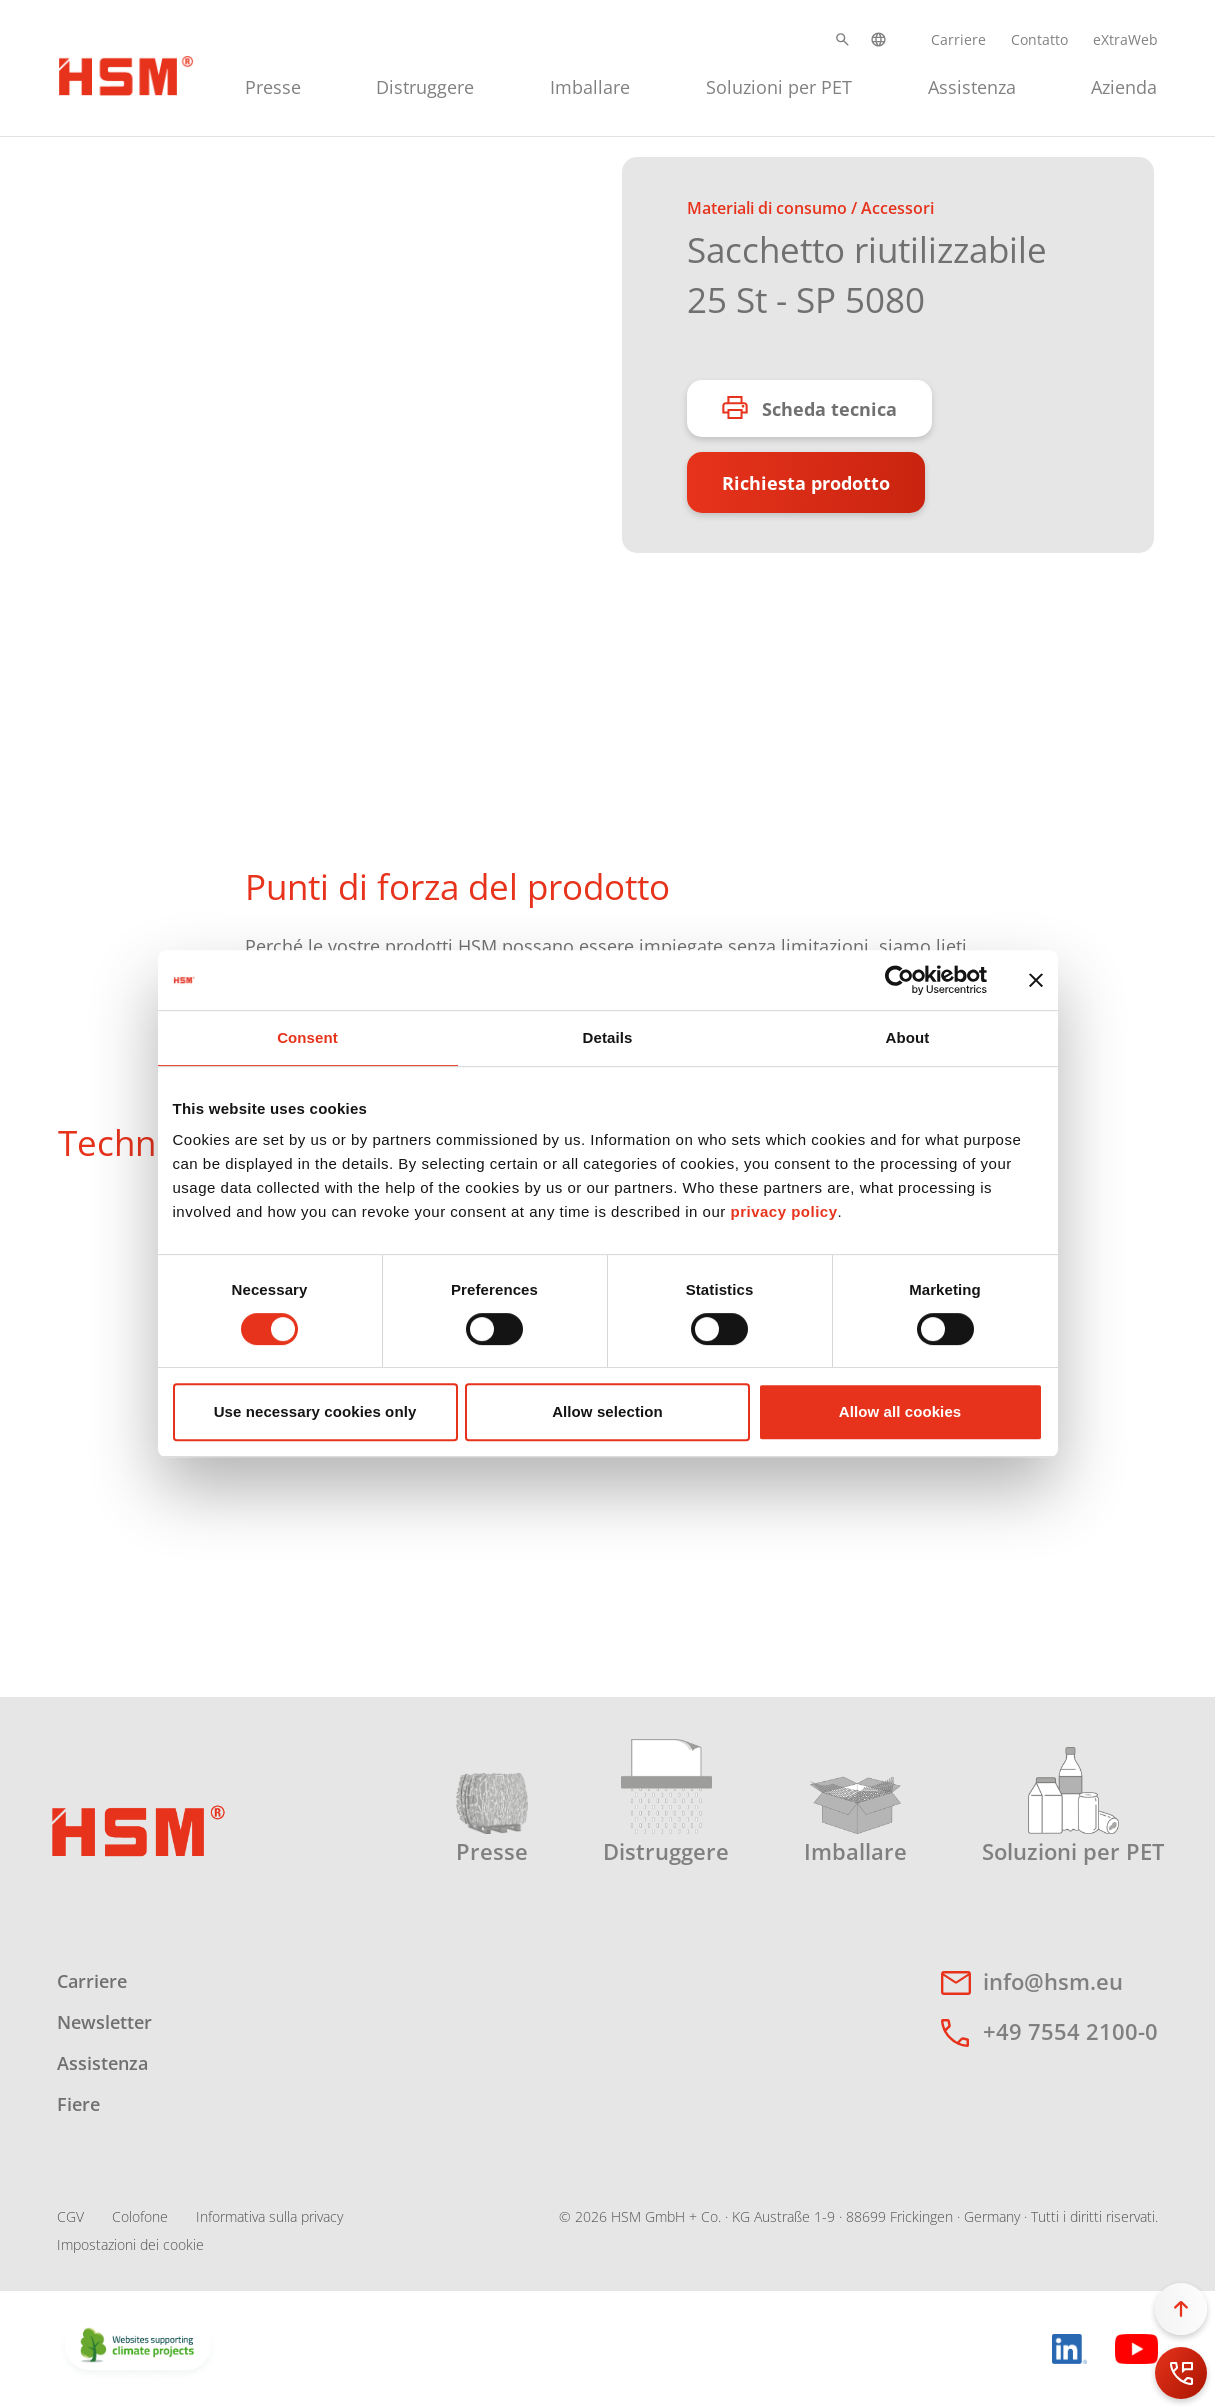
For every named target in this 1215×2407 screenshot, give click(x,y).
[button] (842, 39)
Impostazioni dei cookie (130, 2244)
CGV (70, 2216)
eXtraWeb (1125, 39)
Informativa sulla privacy (269, 2216)
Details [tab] (608, 1037)
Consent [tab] (307, 1037)
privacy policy (783, 1211)
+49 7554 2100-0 (1070, 2031)
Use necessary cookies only (315, 1411)
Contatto (1039, 39)
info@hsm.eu (1053, 1981)
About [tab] (908, 1037)
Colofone (140, 2216)
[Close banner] (1036, 980)
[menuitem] (273, 84)
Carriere (958, 39)
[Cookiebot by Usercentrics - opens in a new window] (899, 980)
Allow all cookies (900, 1411)
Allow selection (607, 1411)
